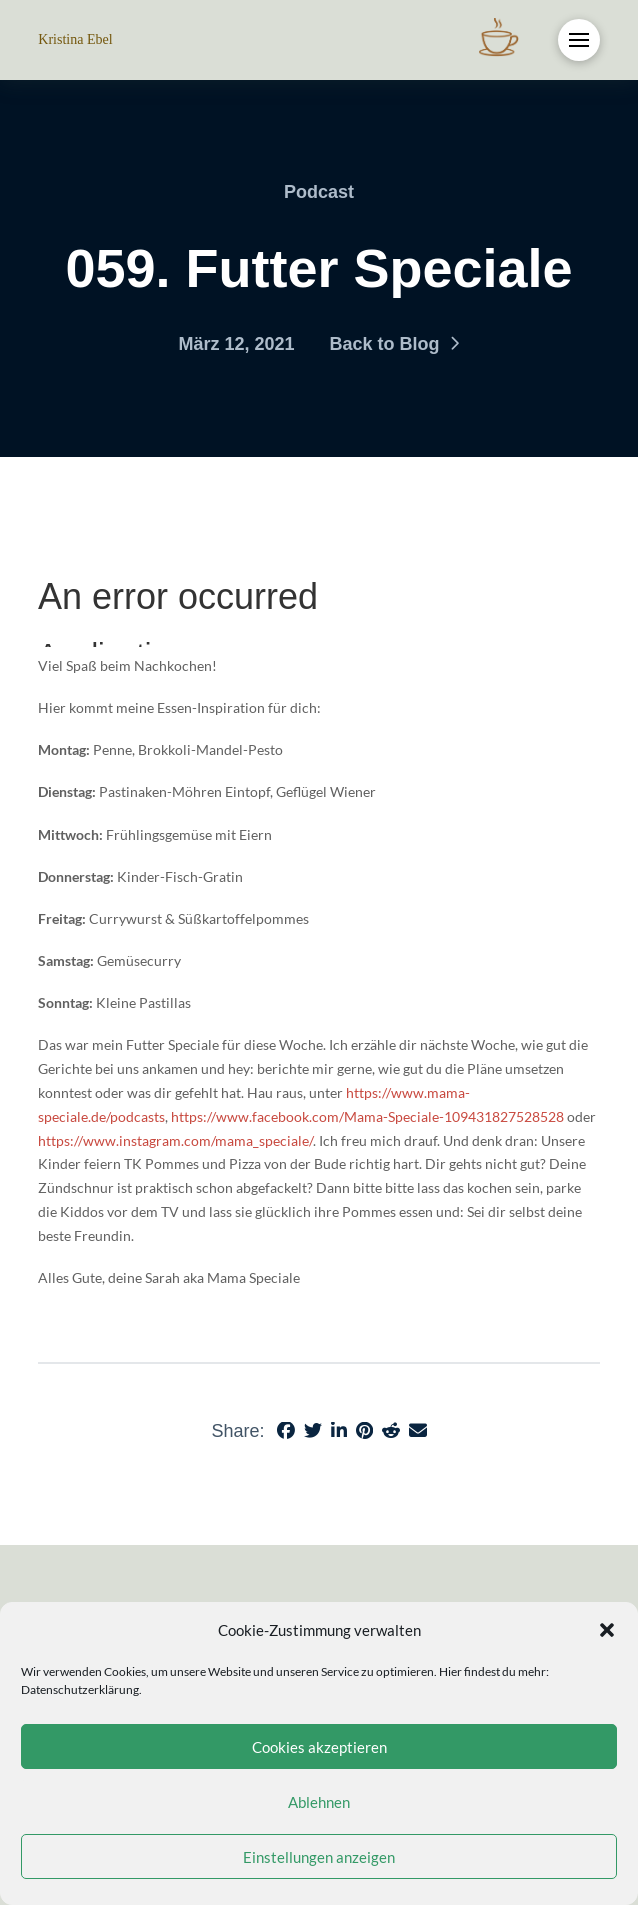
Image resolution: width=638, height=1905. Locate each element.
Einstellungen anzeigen (319, 1857)
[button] (607, 1630)
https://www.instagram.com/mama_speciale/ (175, 1140)
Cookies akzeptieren (319, 1747)
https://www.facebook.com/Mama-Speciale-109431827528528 (367, 1116)
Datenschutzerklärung (80, 1689)
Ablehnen (319, 1802)
